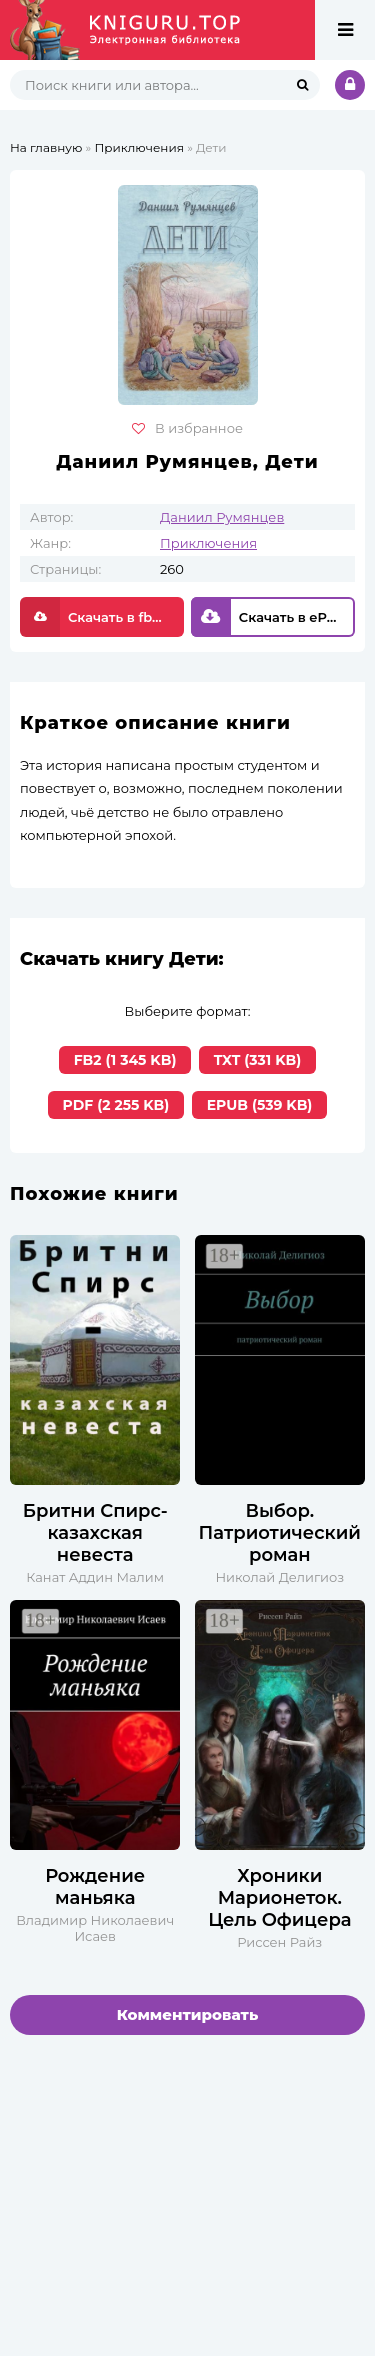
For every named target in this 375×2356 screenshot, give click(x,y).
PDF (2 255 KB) (116, 1105)
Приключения (208, 543)
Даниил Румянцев (222, 517)
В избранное (187, 428)
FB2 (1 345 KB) (125, 1060)
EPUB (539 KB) (260, 1105)
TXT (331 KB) (257, 1060)
